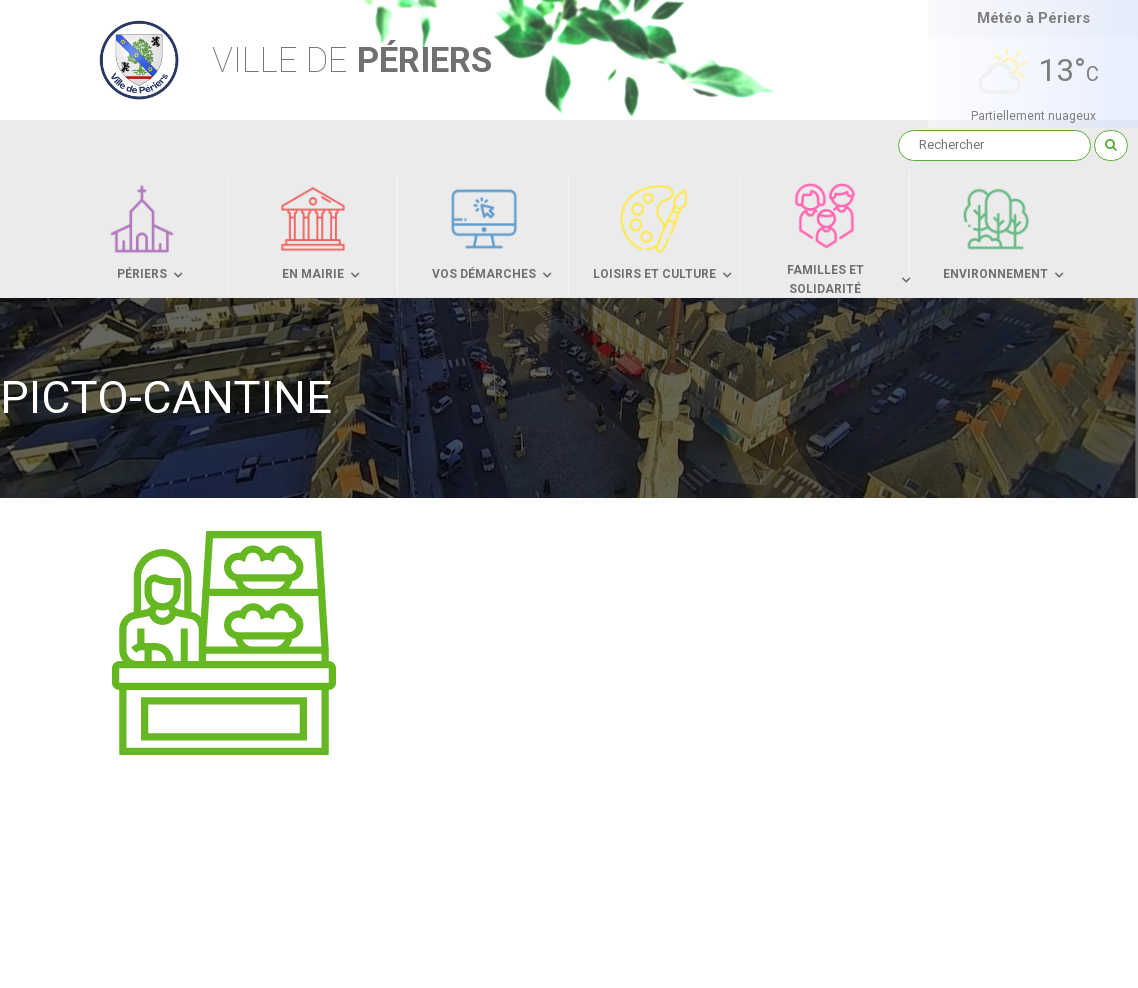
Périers (352, 60)
